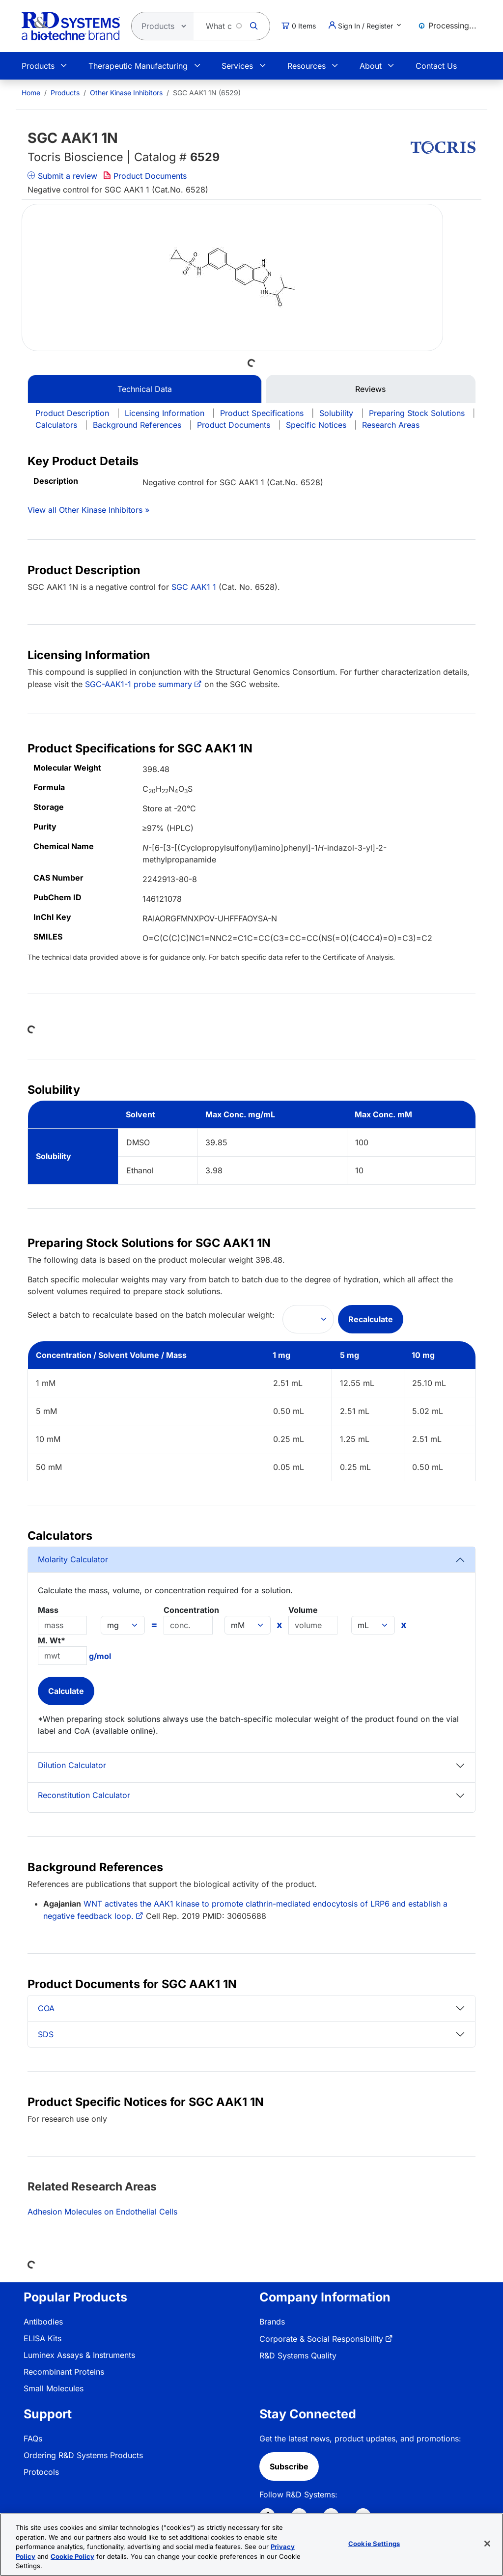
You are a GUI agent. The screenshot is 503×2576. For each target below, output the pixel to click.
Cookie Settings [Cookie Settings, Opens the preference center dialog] (374, 2544)
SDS (46, 2034)
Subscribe (289, 2466)
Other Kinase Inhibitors (126, 92)
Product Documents (145, 176)
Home (31, 92)
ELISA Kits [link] (42, 2338)
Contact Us (436, 66)
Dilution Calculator (72, 1765)
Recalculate (370, 1319)
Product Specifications (262, 413)
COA (46, 2008)
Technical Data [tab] (144, 389)
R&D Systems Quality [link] (297, 2355)
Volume (303, 1610)
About (371, 66)
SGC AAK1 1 (193, 587)
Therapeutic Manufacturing (138, 66)
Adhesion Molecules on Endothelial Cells (102, 2211)
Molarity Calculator (73, 1559)
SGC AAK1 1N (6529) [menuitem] (207, 92)
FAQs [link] (33, 2438)
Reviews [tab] (370, 389)
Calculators (56, 425)
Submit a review (62, 176)
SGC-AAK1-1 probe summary (138, 684)
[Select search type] (160, 26)
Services (237, 66)
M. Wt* (51, 1640)
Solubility (336, 413)
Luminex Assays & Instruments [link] (79, 2355)
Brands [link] (272, 2322)
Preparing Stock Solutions (417, 413)
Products (38, 66)
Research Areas (390, 425)
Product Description (72, 413)
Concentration (191, 1610)
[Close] (487, 2544)
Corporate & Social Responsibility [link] (321, 2339)
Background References (137, 425)
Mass (48, 1610)
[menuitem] (31, 92)
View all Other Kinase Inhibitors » (88, 510)
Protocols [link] (41, 2472)
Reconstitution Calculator (84, 1795)
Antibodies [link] (43, 2322)
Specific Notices (316, 425)
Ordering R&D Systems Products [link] (83, 2455)
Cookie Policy (72, 2557)
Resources (306, 66)
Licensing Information (164, 413)
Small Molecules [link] (54, 2388)
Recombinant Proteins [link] (64, 2372)
